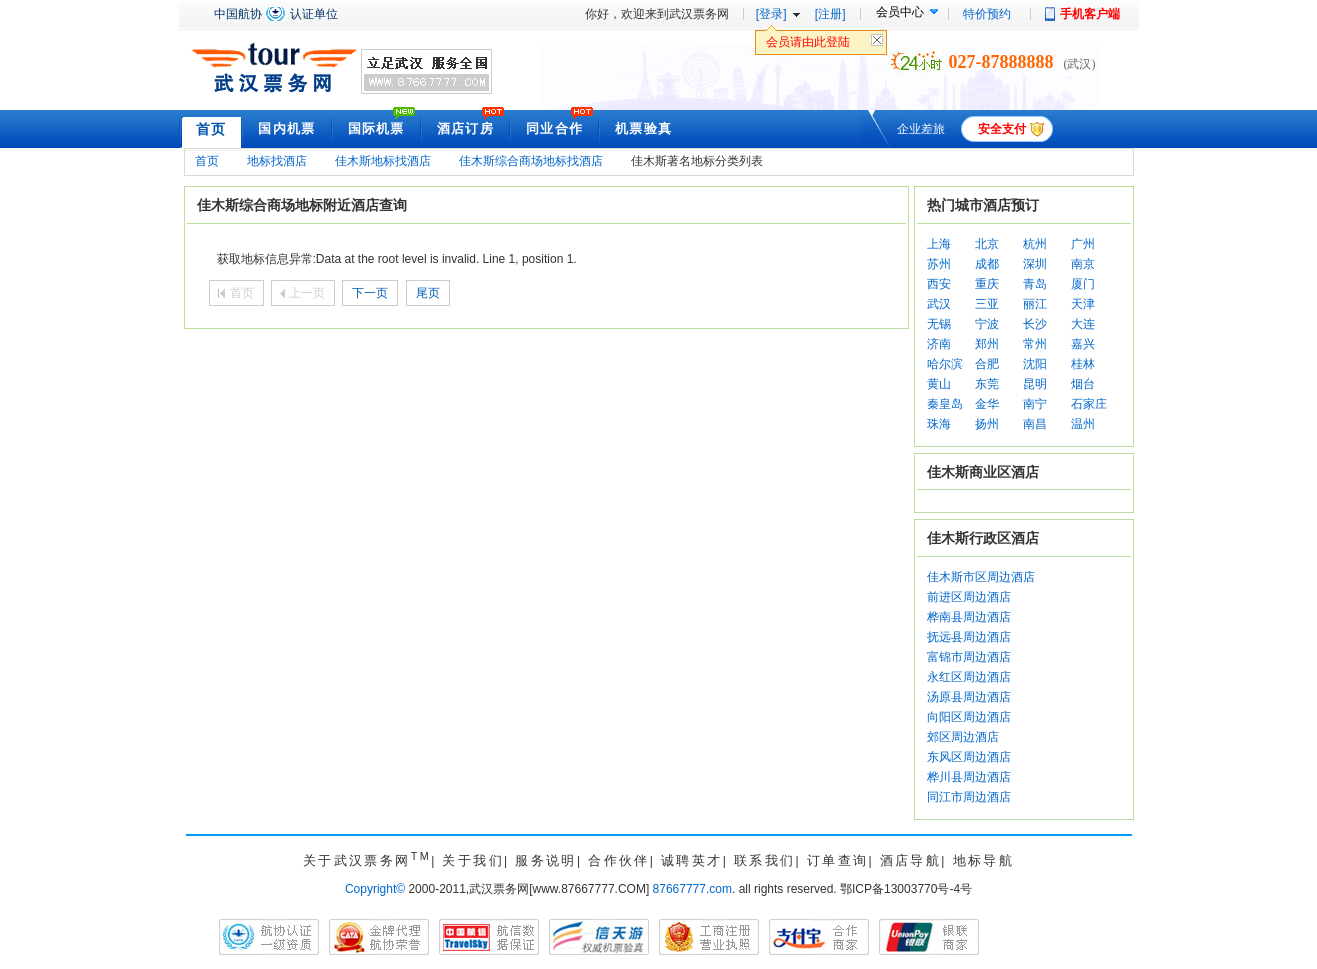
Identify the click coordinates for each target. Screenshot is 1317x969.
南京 (1083, 264)
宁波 (987, 324)
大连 (1083, 324)
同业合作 (554, 128)
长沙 (1035, 324)
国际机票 (376, 128)
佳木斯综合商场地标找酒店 (531, 161)
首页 (211, 129)
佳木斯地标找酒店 (383, 161)
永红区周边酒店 (969, 677)
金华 (987, 404)
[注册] (830, 14)
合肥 (987, 364)
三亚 (987, 304)
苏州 (939, 264)
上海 (939, 244)
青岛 (1035, 284)
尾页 (428, 293)
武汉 (939, 304)
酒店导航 (911, 860)
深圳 (1035, 264)
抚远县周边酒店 (969, 637)
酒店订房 (465, 128)
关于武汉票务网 (367, 860)
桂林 (1083, 364)
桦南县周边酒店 (969, 617)
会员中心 (900, 12)
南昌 (1035, 424)
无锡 (939, 324)
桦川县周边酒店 (969, 777)
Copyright (375, 889)
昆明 (1035, 384)
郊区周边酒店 (963, 737)
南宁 (1035, 404)
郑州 (987, 344)
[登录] (771, 14)
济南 (939, 344)
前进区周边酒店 (969, 597)
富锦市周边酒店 (969, 657)
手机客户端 (1090, 14)
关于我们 (473, 860)
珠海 (939, 424)
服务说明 (546, 860)
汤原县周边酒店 (969, 697)
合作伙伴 (619, 860)
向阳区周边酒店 (969, 717)
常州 (1035, 344)
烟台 (1083, 384)
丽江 (1035, 304)
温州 (1083, 424)
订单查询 (838, 860)
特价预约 (987, 14)
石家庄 (1089, 404)
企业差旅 (921, 129)
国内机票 (286, 128)
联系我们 (765, 860)
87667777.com (692, 889)
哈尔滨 (945, 364)
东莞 (987, 384)
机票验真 (643, 128)
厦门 (1083, 284)
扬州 (987, 424)
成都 (987, 264)
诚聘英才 (692, 860)
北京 (987, 244)
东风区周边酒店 (969, 757)
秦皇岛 (945, 404)
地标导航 (984, 860)
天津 (1083, 304)
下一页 (370, 293)
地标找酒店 (277, 161)
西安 (939, 284)
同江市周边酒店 (969, 797)
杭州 (1035, 244)
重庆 (987, 284)
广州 (1083, 244)
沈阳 (1035, 364)
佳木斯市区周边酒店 (981, 577)
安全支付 (1002, 129)
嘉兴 (1083, 344)
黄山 (939, 384)
